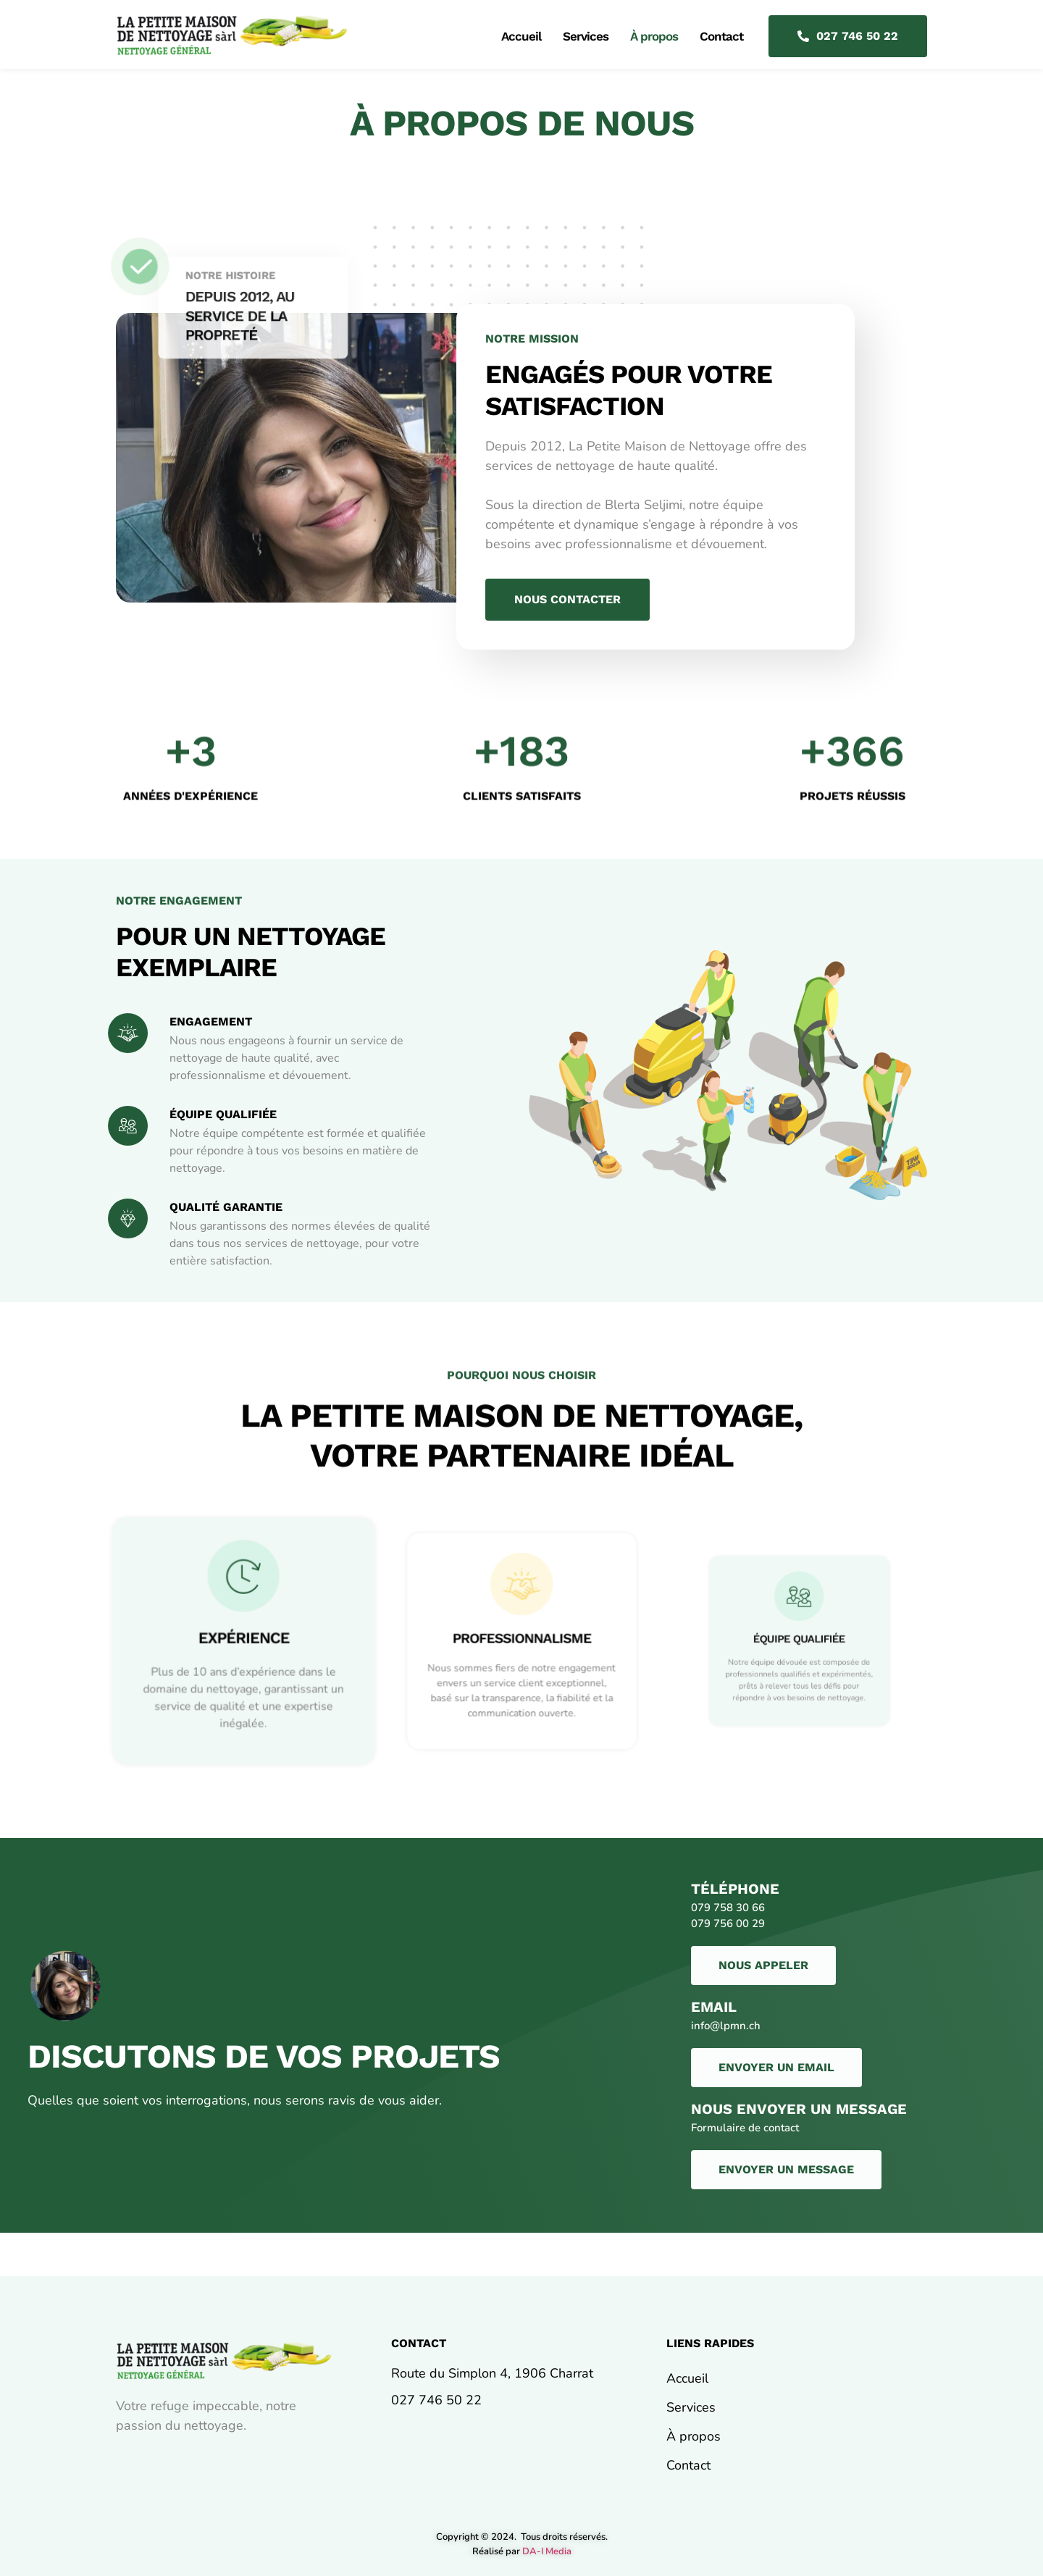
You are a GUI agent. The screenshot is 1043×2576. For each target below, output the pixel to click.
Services (585, 36)
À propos (654, 36)
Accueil (521, 36)
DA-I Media (546, 2551)
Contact (721, 36)
